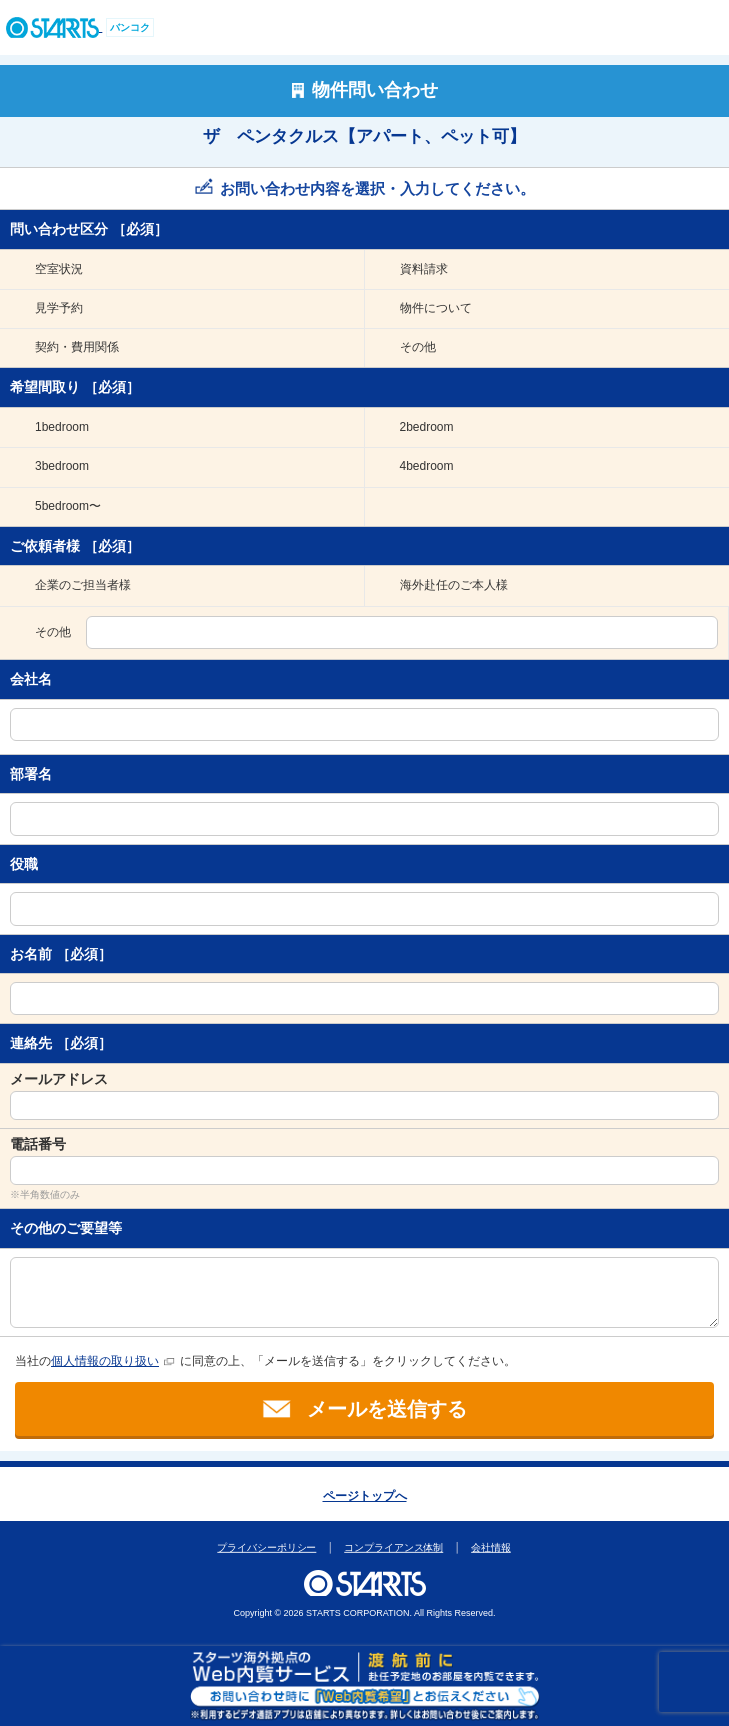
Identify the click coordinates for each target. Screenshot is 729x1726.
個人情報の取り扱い (105, 1361)
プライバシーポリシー (267, 1547)
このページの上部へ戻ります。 (365, 1466)
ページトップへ (365, 1496)
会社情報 (492, 1547)
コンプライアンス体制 (394, 1547)
